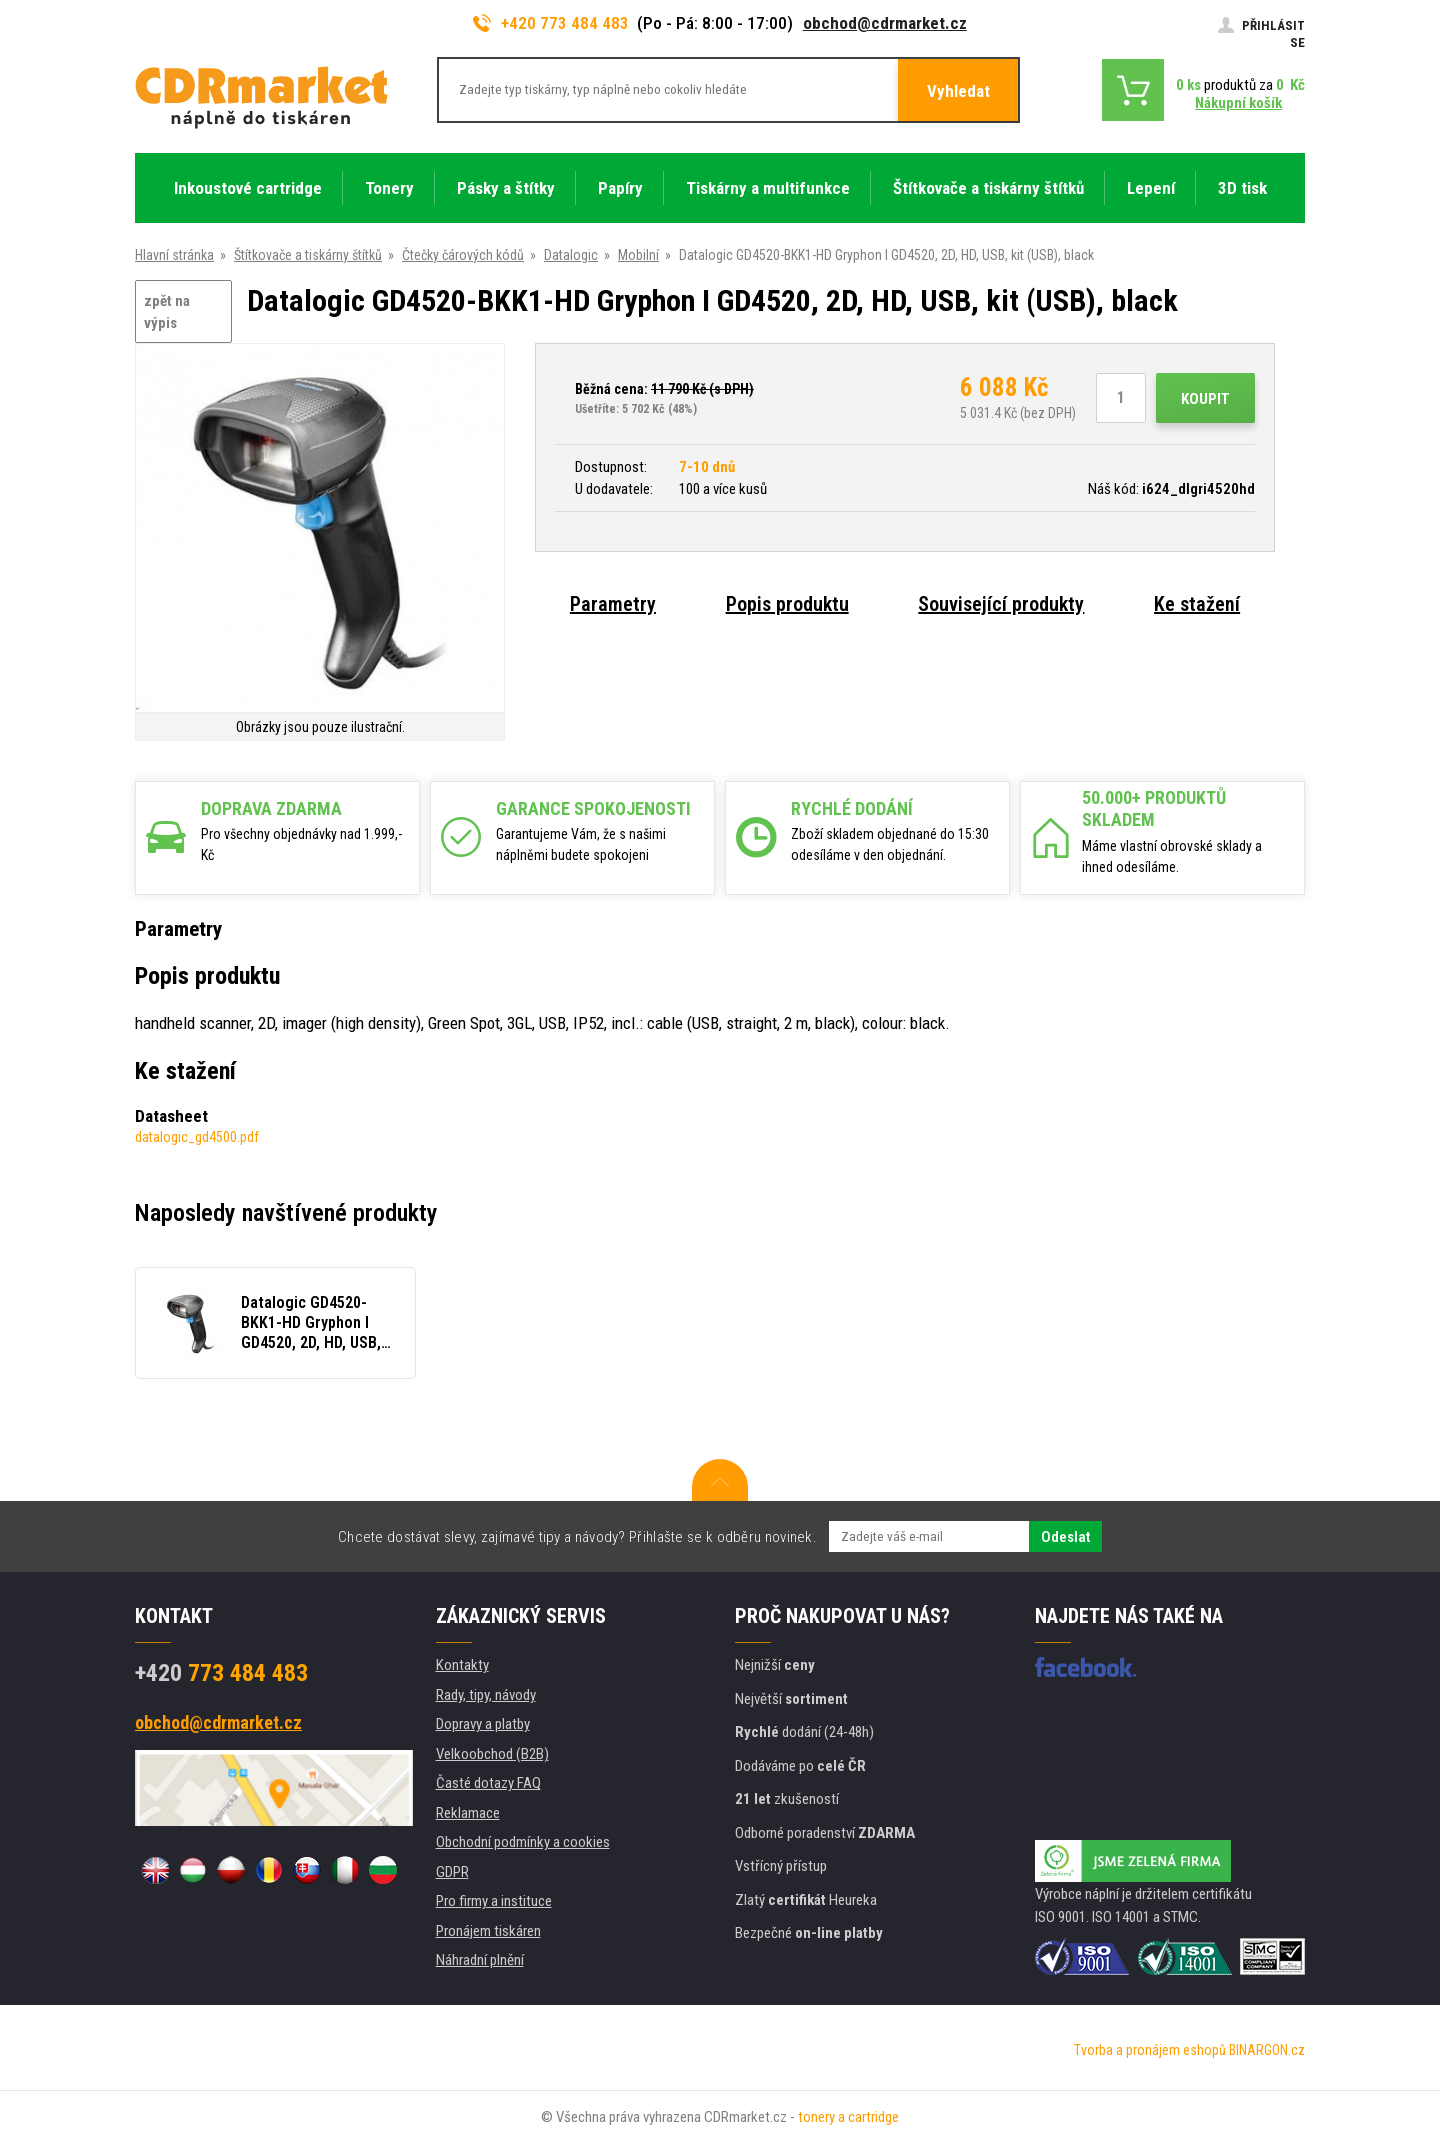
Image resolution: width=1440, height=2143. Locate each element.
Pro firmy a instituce (494, 1901)
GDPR (452, 1872)
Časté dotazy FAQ (488, 1783)
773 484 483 (221, 1673)
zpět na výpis (167, 312)
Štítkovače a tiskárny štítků (308, 255)
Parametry (613, 604)
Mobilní (638, 255)
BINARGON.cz (1267, 2050)
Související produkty (1001, 604)
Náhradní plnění (480, 1960)
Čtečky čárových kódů (463, 255)
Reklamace (468, 1813)
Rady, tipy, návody (486, 1695)
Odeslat (1065, 1537)
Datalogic (571, 255)
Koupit (1205, 399)
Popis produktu (787, 604)
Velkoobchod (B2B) (492, 1754)
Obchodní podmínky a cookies (523, 1842)
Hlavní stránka (174, 255)
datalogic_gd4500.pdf (197, 1137)
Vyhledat (958, 91)
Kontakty (462, 1665)
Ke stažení (1197, 604)
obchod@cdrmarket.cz (885, 23)
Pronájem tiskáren (488, 1931)
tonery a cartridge (848, 2117)
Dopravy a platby (483, 1724)
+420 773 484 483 (551, 23)
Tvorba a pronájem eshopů (1150, 2050)
